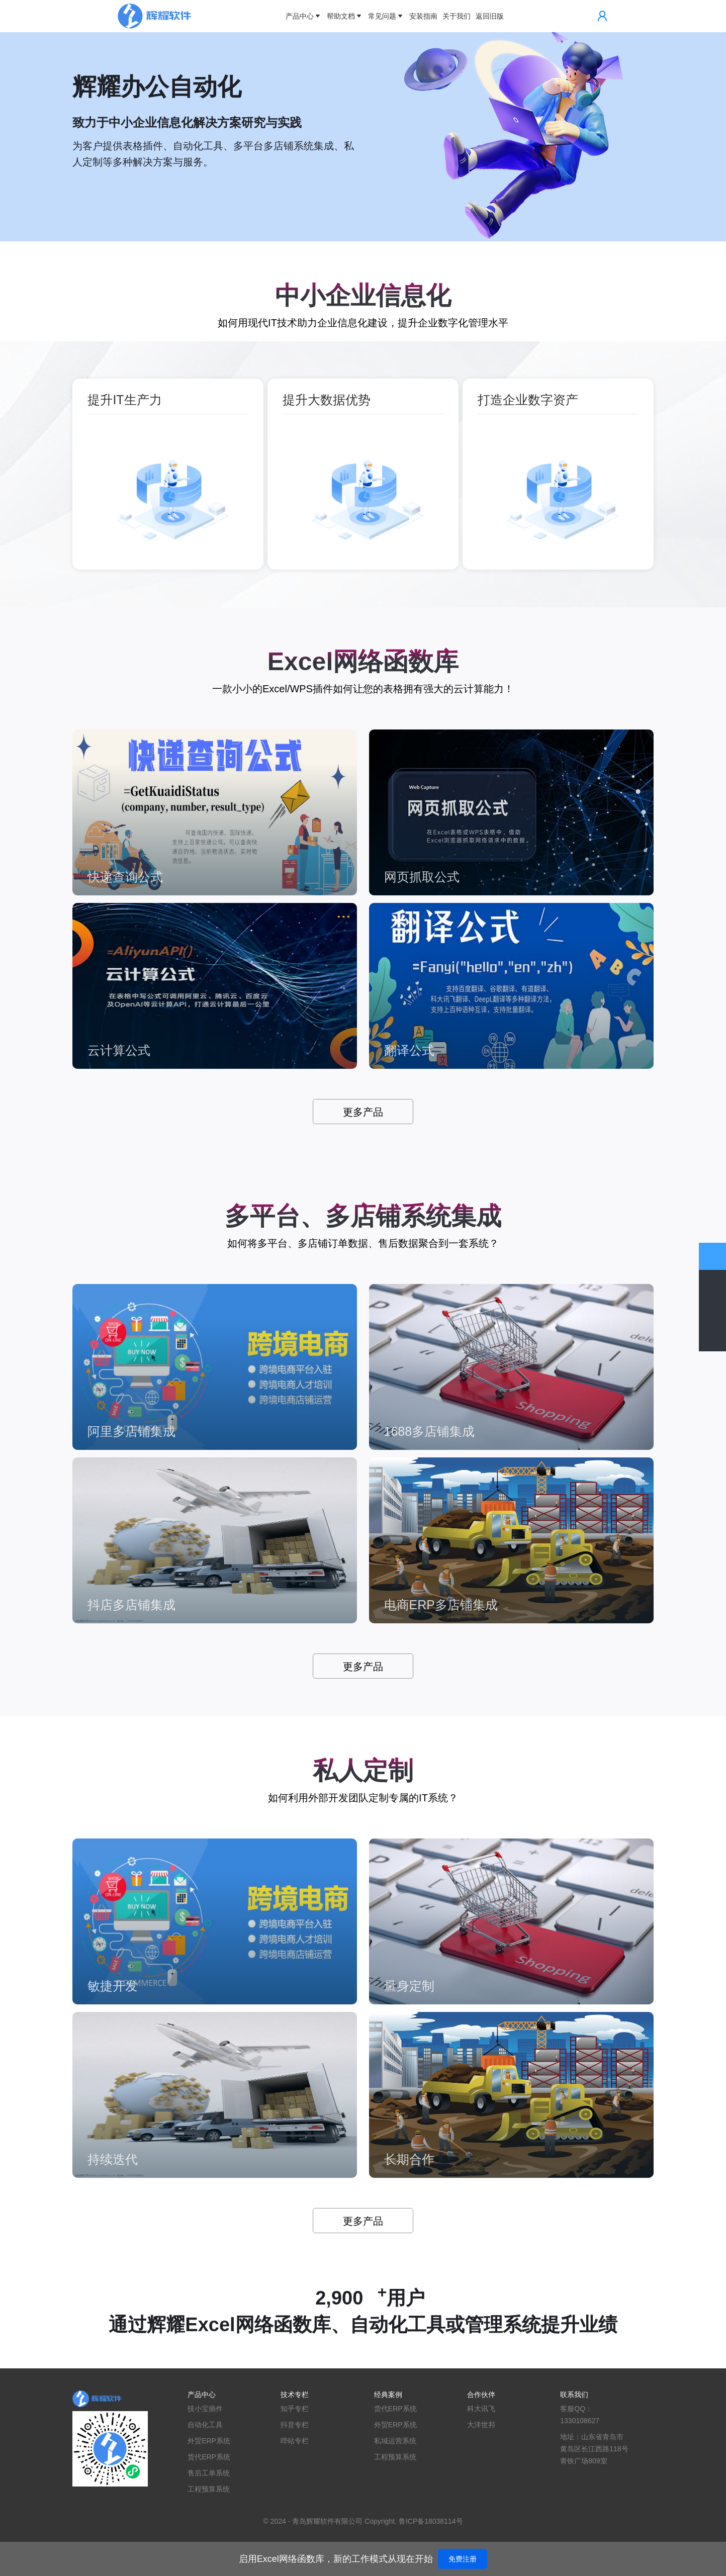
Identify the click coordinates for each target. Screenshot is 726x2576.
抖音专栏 (295, 2425)
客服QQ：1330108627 (579, 2415)
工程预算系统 (209, 2489)
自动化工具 (205, 2425)
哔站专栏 (295, 2441)
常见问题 (386, 16)
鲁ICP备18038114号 (431, 2521)
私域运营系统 (395, 2441)
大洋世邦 (481, 2425)
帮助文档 (345, 16)
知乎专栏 (295, 2409)
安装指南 (423, 16)
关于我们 (456, 16)
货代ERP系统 (209, 2457)
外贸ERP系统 (209, 2441)
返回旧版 (490, 16)
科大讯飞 (481, 2409)
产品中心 (304, 16)
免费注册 (462, 2559)
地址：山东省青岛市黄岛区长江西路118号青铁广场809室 (594, 2449)
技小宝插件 (205, 2409)
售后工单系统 (209, 2473)
